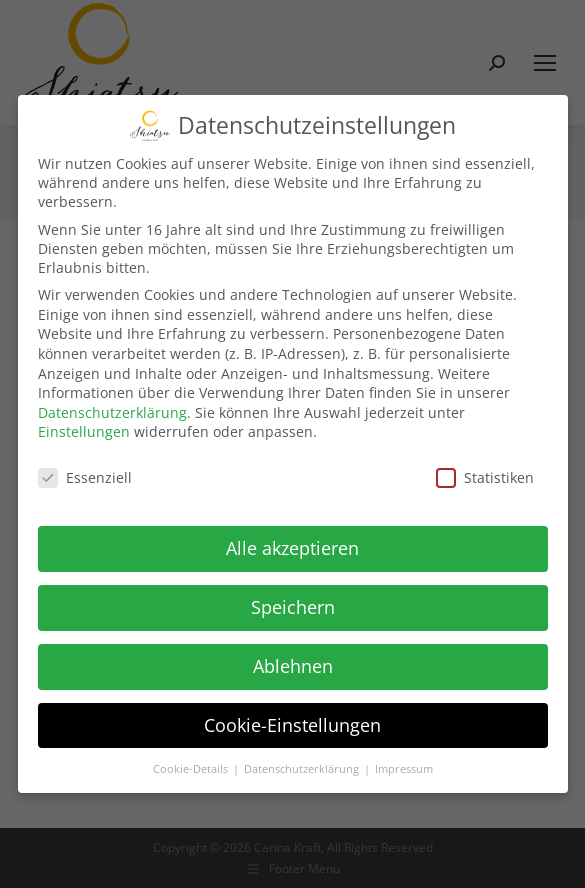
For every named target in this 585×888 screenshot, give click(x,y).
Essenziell (85, 473)
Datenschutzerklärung (112, 408)
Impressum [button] (404, 765)
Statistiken (485, 473)
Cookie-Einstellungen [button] (292, 721)
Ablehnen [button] (293, 662)
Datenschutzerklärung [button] (303, 765)
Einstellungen (84, 427)
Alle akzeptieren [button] (292, 544)
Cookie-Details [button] (192, 765)
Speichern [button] (293, 603)
